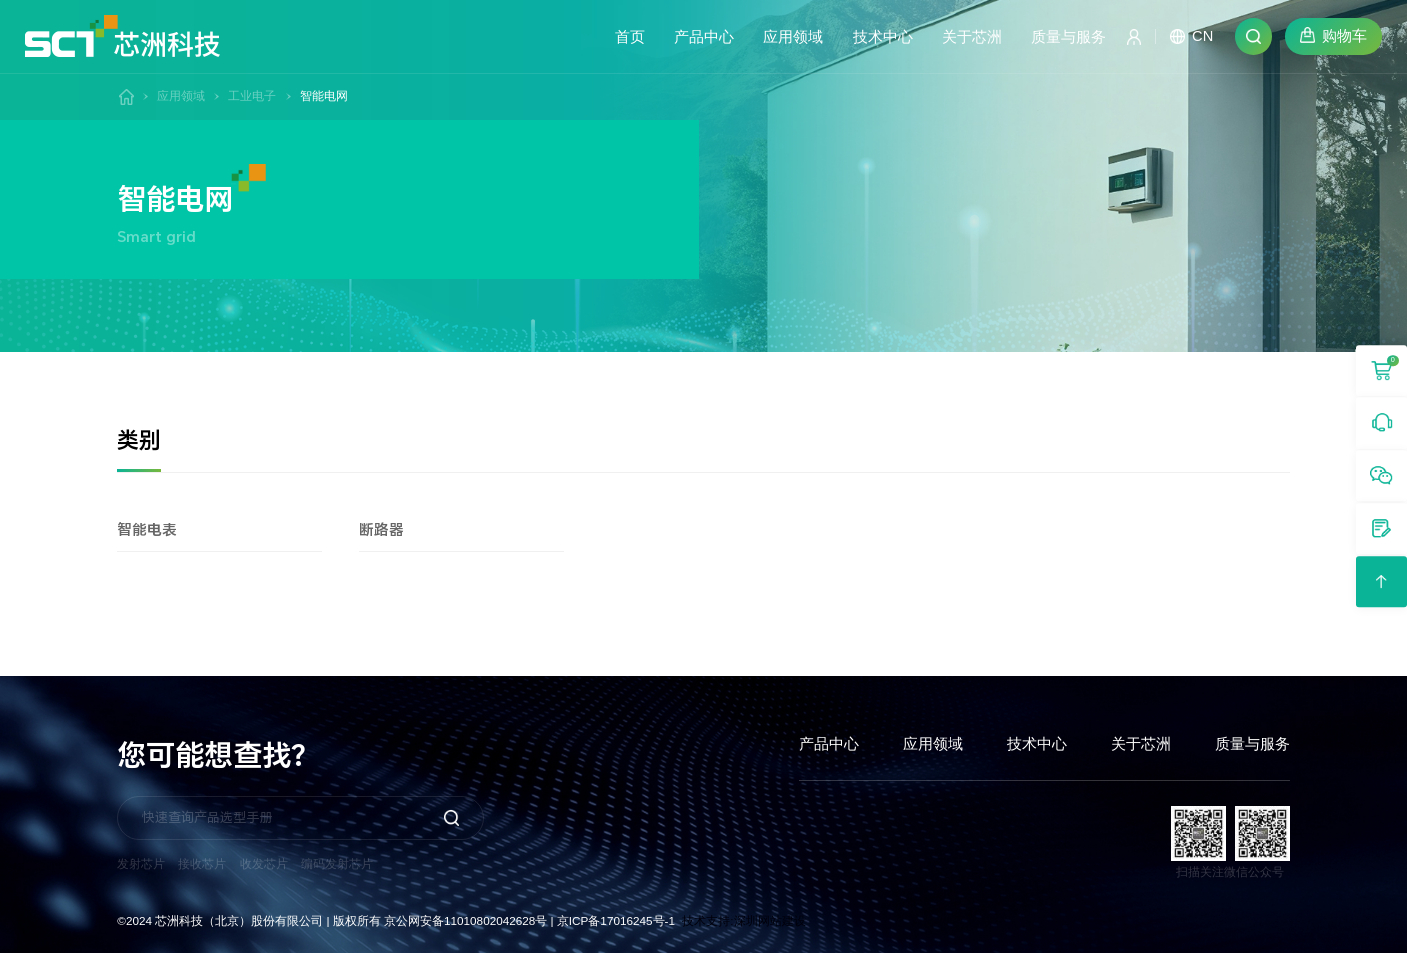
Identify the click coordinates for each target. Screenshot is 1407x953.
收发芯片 (264, 863)
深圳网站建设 (770, 920)
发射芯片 (141, 863)
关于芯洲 (1141, 744)
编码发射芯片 (337, 863)
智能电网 (324, 95)
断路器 (451, 529)
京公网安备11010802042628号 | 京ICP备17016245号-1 (529, 920)
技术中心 (1037, 744)
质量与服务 (1252, 744)
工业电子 (252, 95)
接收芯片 (202, 863)
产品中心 (829, 744)
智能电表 (209, 529)
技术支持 (706, 920)
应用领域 (181, 95)
